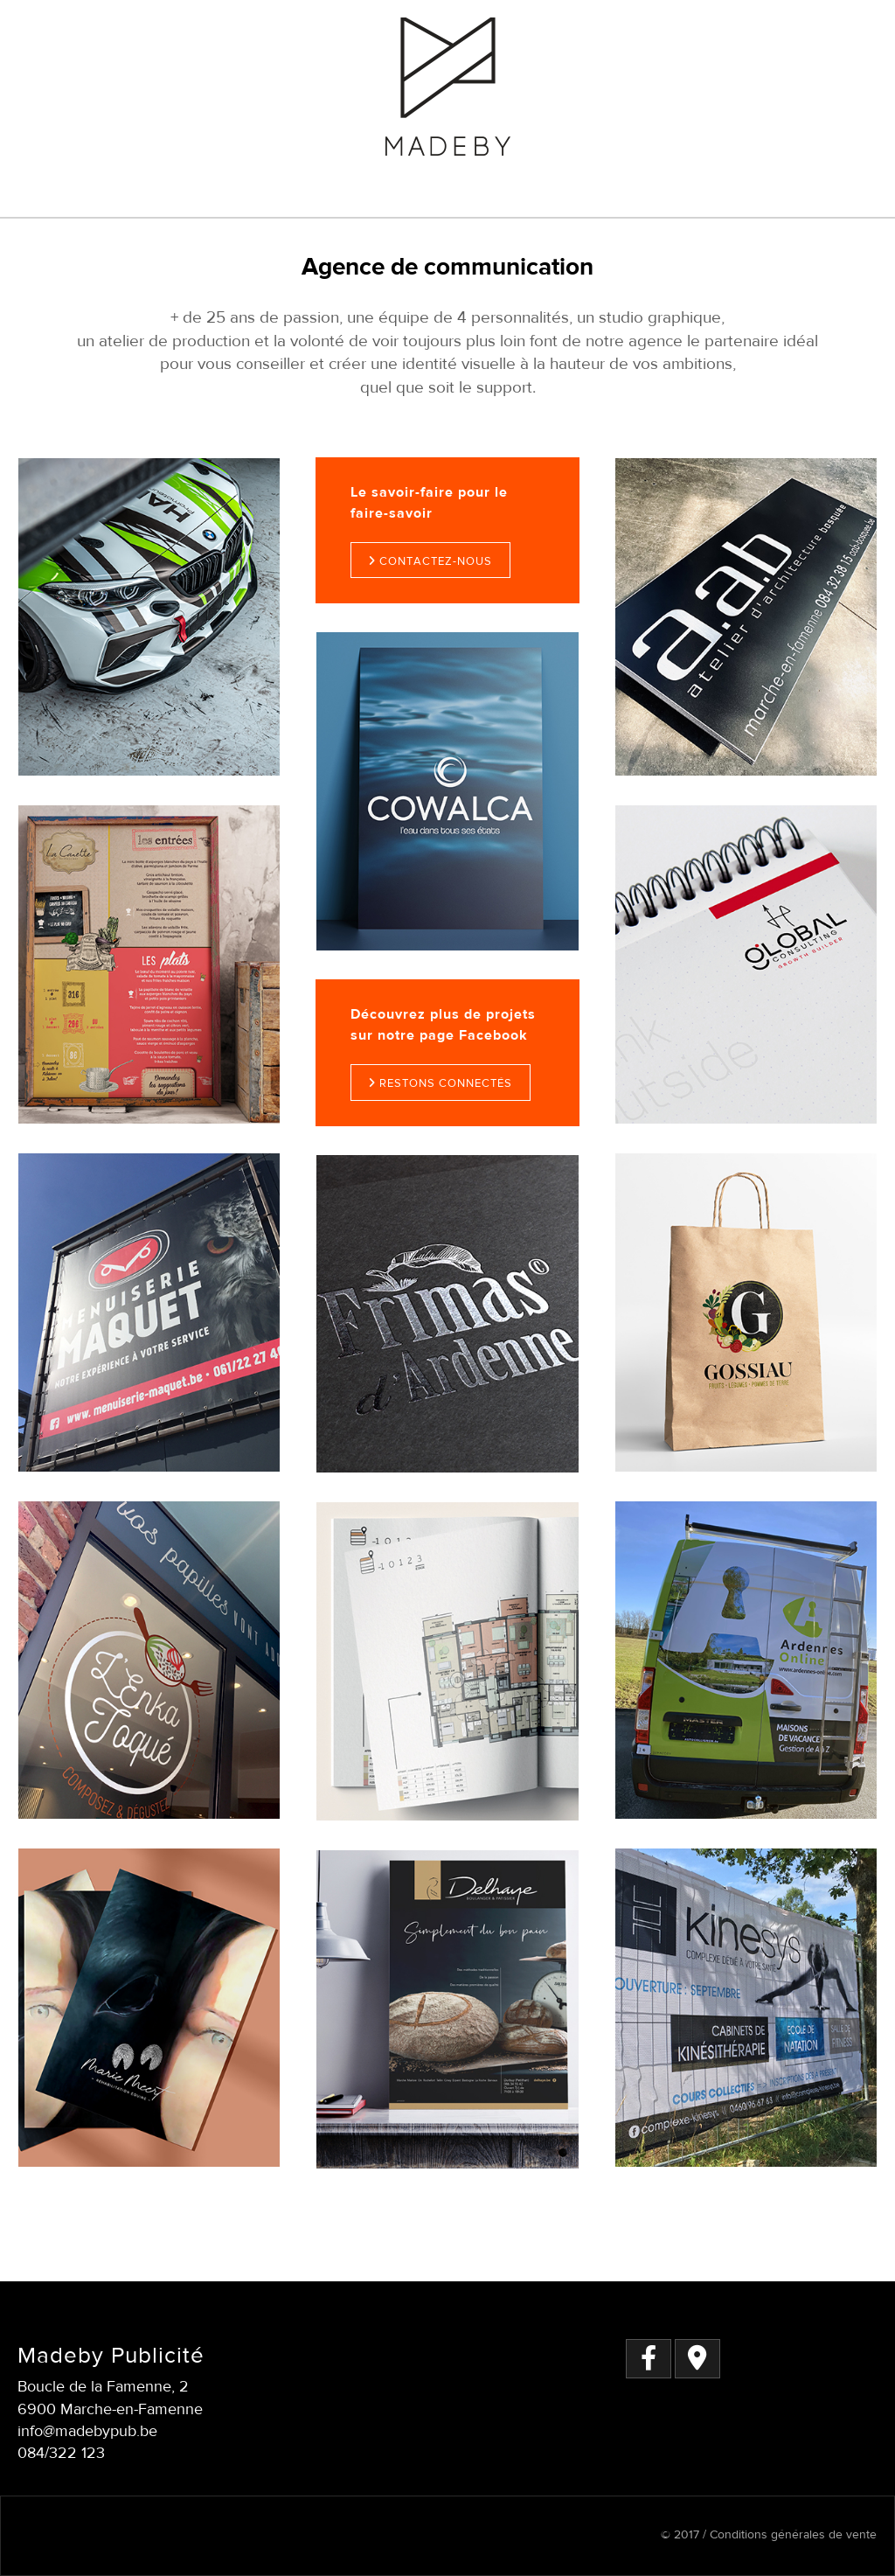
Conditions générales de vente (791, 2535)
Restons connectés (440, 1083)
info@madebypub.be (87, 2431)
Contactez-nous (430, 561)
